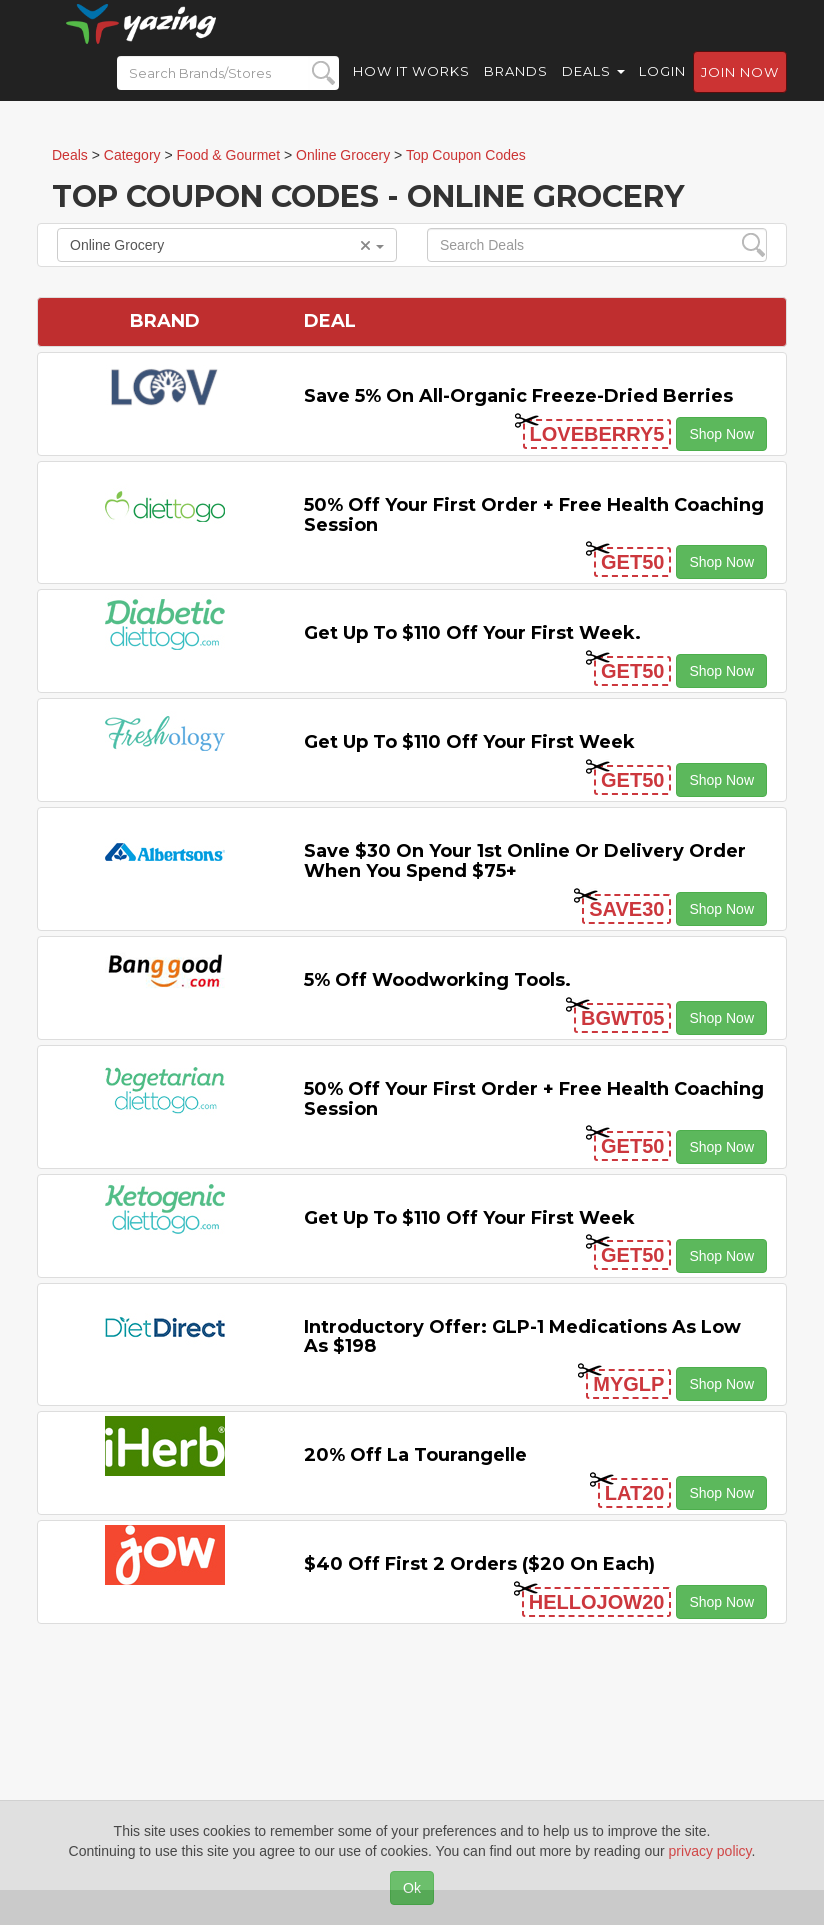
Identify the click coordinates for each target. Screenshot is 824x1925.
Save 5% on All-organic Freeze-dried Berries (518, 396)
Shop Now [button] (721, 434)
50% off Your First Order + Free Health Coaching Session (534, 515)
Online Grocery (227, 245)
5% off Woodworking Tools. (437, 980)
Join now (740, 91)
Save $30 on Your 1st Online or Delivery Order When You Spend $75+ (525, 861)
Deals (593, 90)
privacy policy (710, 1851)
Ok (412, 1888)
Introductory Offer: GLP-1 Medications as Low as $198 (522, 1337)
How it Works (411, 90)
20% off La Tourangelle (415, 1455)
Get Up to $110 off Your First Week (469, 742)
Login (662, 90)
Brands (516, 90)
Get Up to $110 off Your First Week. (472, 633)
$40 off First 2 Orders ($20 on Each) (479, 1564)
